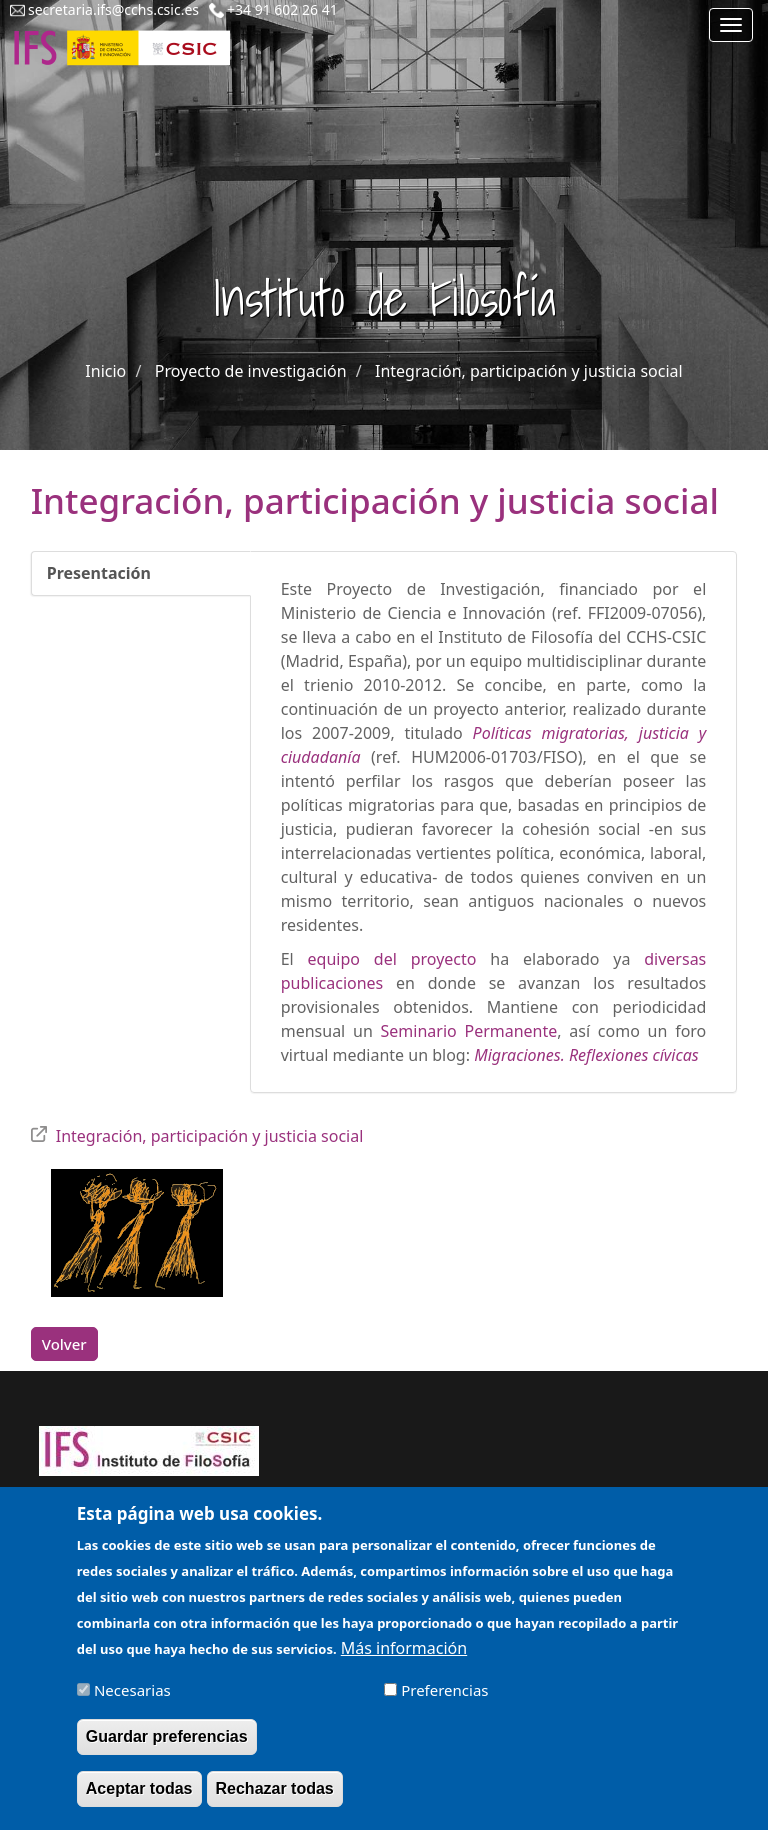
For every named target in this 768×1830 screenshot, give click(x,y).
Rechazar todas (275, 1796)
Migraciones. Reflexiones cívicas (586, 1055)
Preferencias (444, 1698)
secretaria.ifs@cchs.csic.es (113, 9)
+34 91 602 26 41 (282, 9)
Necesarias (132, 1698)
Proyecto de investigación (251, 371)
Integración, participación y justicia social (529, 371)
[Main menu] (731, 25)
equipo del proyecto (392, 959)
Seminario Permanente (469, 1031)
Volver (64, 1344)
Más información (404, 1656)
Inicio (105, 371)
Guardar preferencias (167, 1744)
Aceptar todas (139, 1796)
